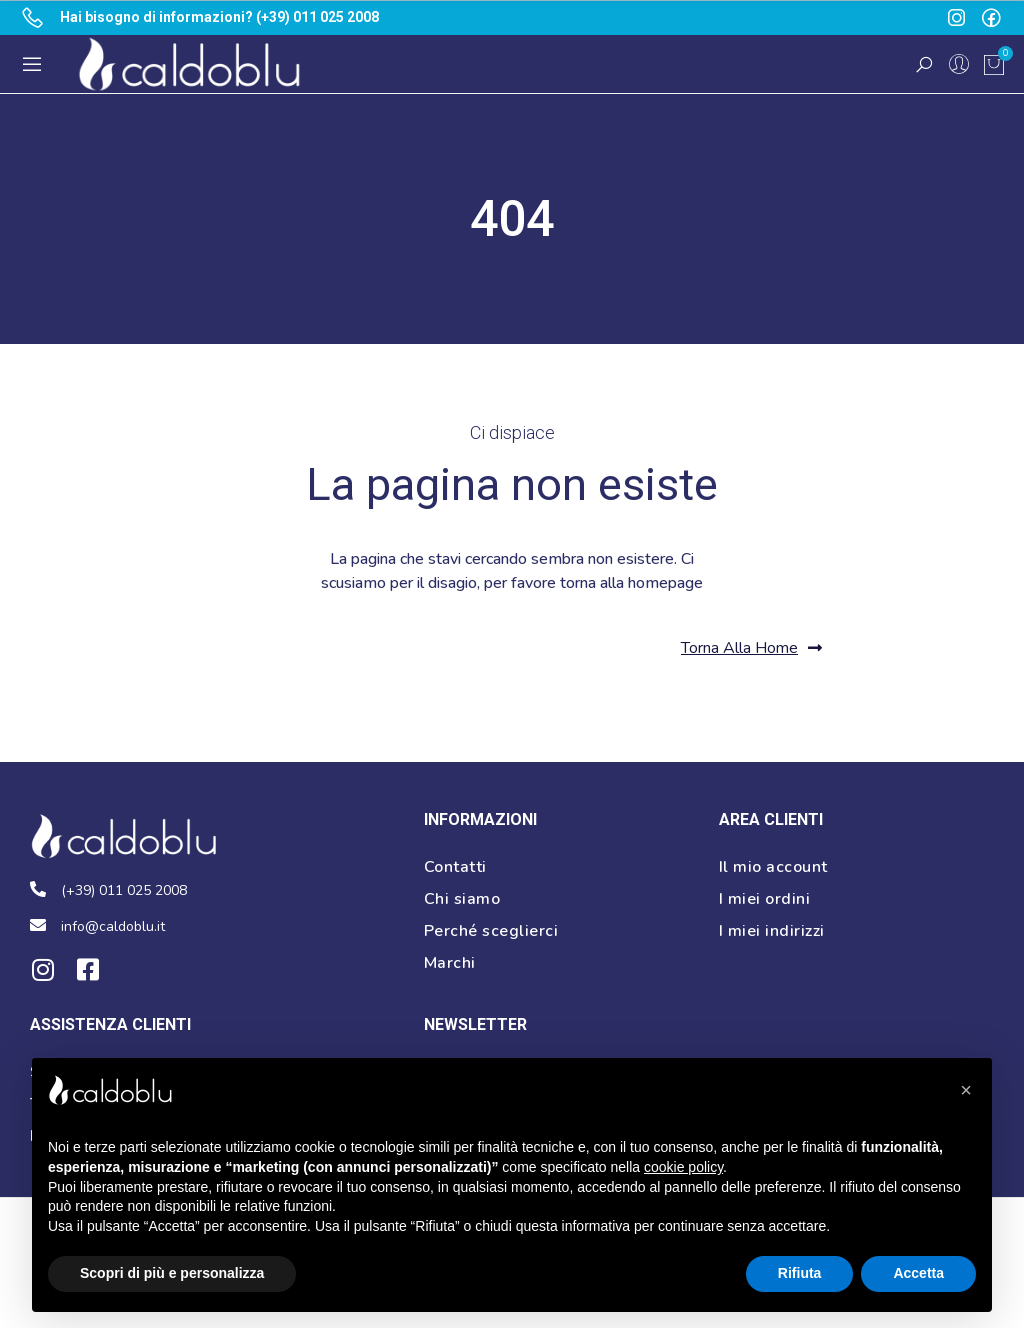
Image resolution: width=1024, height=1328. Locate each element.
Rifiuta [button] (800, 1273)
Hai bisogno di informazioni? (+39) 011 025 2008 (219, 17)
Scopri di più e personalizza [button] (172, 1273)
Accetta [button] (918, 1273)
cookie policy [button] (683, 1167)
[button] (751, 648)
